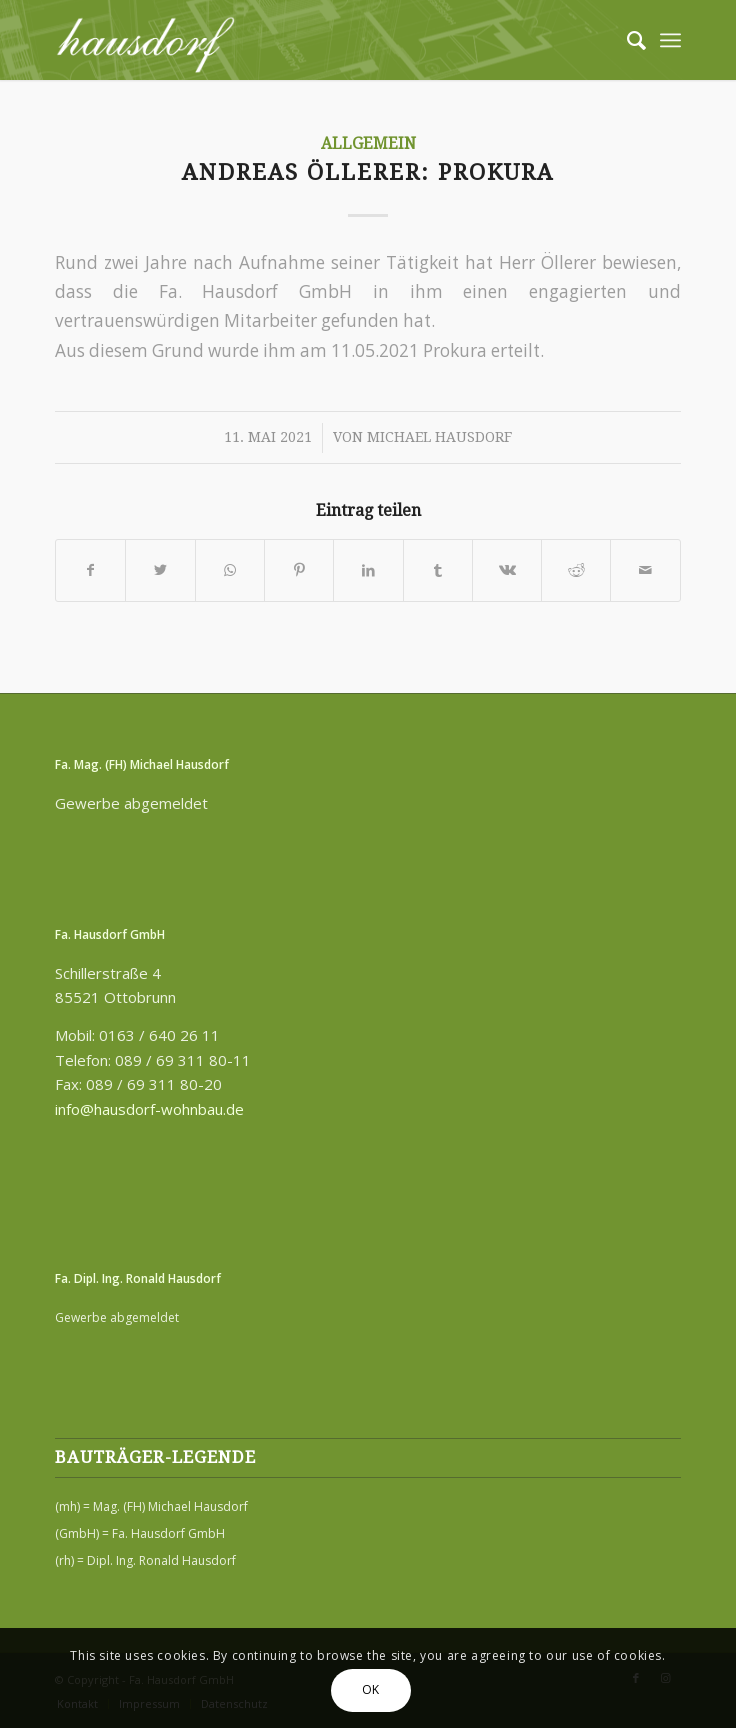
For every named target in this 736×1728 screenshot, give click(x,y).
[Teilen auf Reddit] (576, 570)
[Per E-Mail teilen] (645, 570)
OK (371, 1689)
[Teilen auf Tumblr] (438, 570)
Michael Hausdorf (439, 437)
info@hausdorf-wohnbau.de (149, 1109)
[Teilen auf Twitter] (160, 570)
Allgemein (368, 144)
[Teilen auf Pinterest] (299, 570)
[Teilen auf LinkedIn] (368, 570)
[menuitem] (626, 40)
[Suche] (626, 40)
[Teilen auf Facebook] (90, 570)
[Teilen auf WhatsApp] (230, 570)
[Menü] (670, 40)
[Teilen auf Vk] (507, 570)
